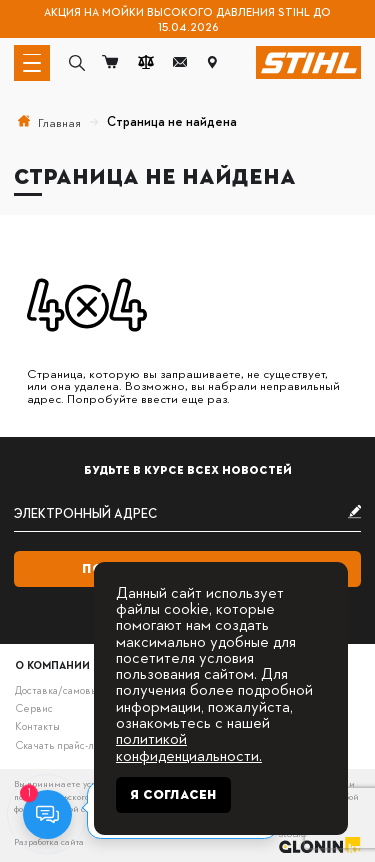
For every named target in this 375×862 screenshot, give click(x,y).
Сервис (34, 707)
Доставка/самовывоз (64, 689)
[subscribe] (188, 513)
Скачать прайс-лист (62, 744)
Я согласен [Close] (173, 795)
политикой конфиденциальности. (189, 745)
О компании (52, 664)
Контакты (37, 725)
